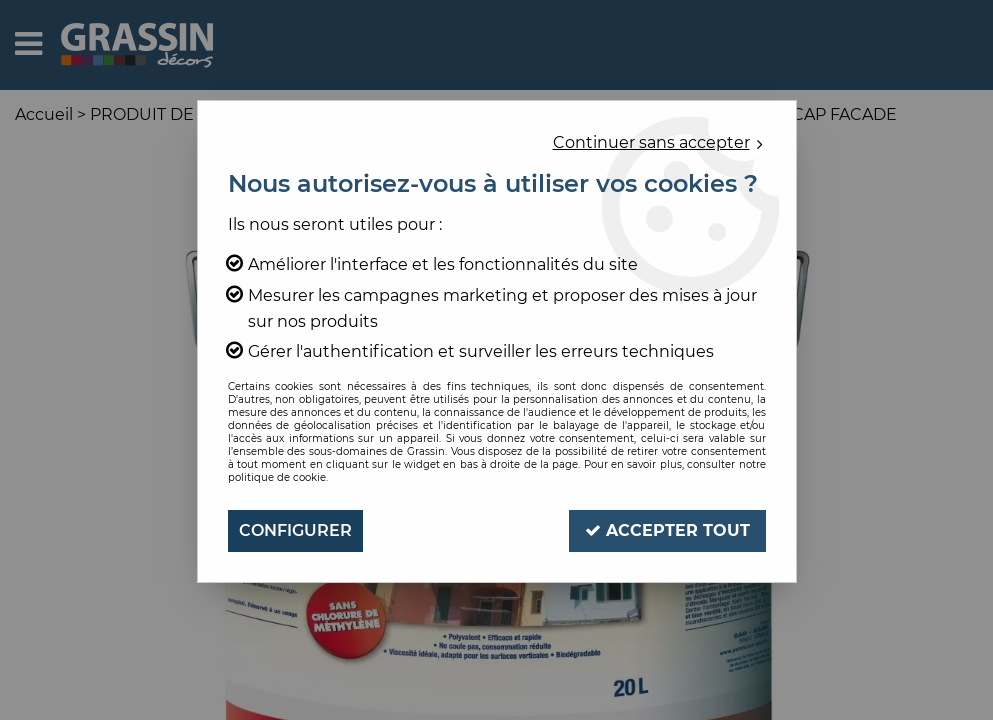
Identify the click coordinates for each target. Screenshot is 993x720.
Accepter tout (667, 530)
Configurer (295, 530)
